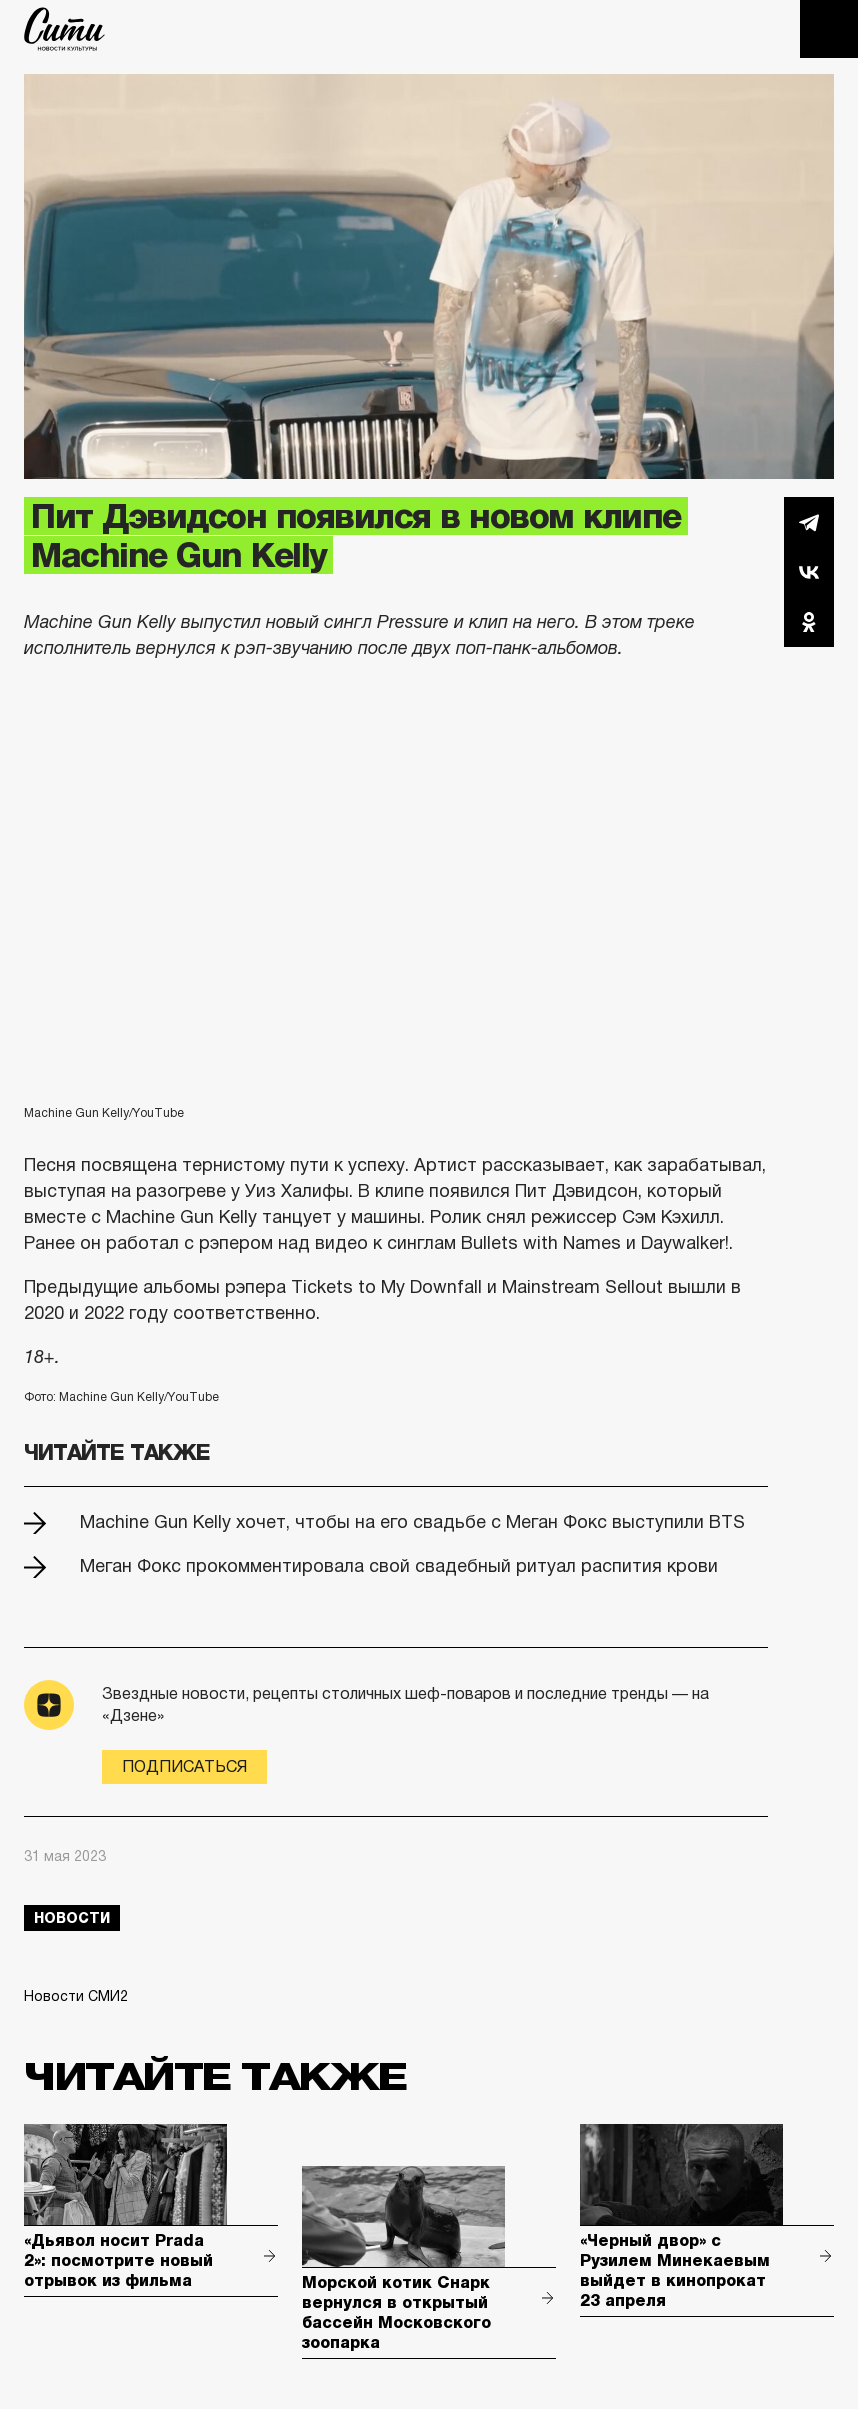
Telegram (809, 522)
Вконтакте (809, 572)
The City (64, 29)
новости (72, 1918)
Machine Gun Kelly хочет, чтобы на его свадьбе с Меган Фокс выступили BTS (412, 1522)
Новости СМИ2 (76, 1996)
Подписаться (184, 1766)
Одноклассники (809, 622)
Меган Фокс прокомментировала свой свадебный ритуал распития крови (399, 1566)
